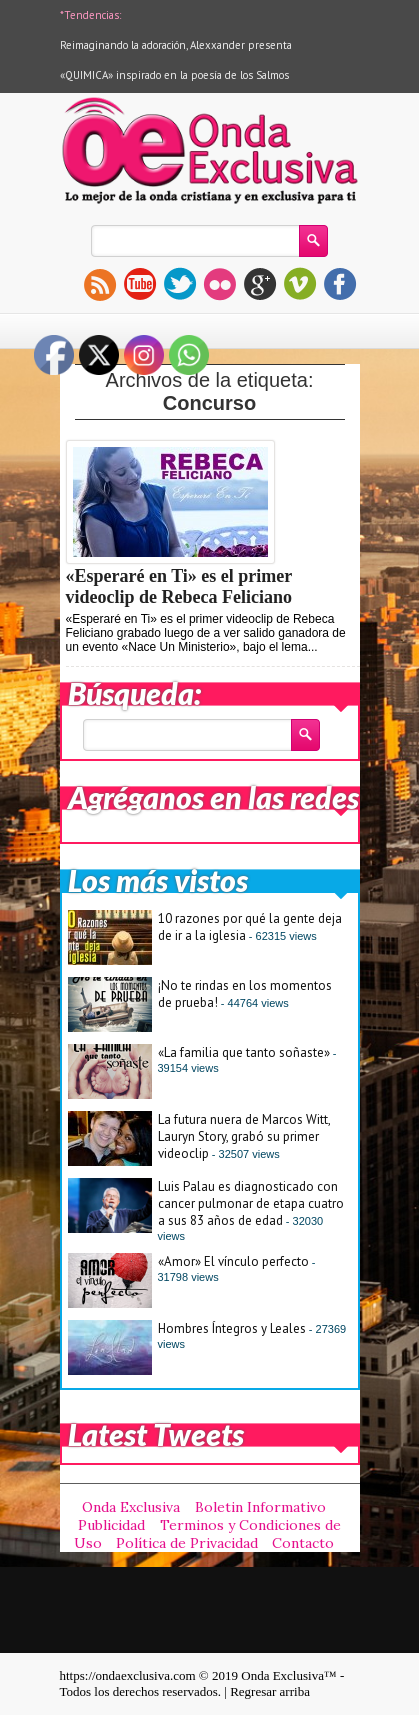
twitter (180, 284)
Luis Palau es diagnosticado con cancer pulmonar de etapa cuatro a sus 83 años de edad (251, 1203)
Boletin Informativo (260, 1507)
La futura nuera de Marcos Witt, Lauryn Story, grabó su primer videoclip (244, 1136)
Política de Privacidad (187, 1543)
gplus (260, 284)
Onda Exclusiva (131, 1507)
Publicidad (111, 1525)
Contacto (303, 1543)
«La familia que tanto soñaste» (244, 1052)
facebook (340, 284)
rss (100, 284)
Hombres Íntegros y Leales (232, 1328)
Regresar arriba (270, 1691)
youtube (140, 284)
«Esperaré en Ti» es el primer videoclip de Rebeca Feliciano (179, 586)
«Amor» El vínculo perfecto (233, 1261)
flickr (220, 284)
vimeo (300, 284)
